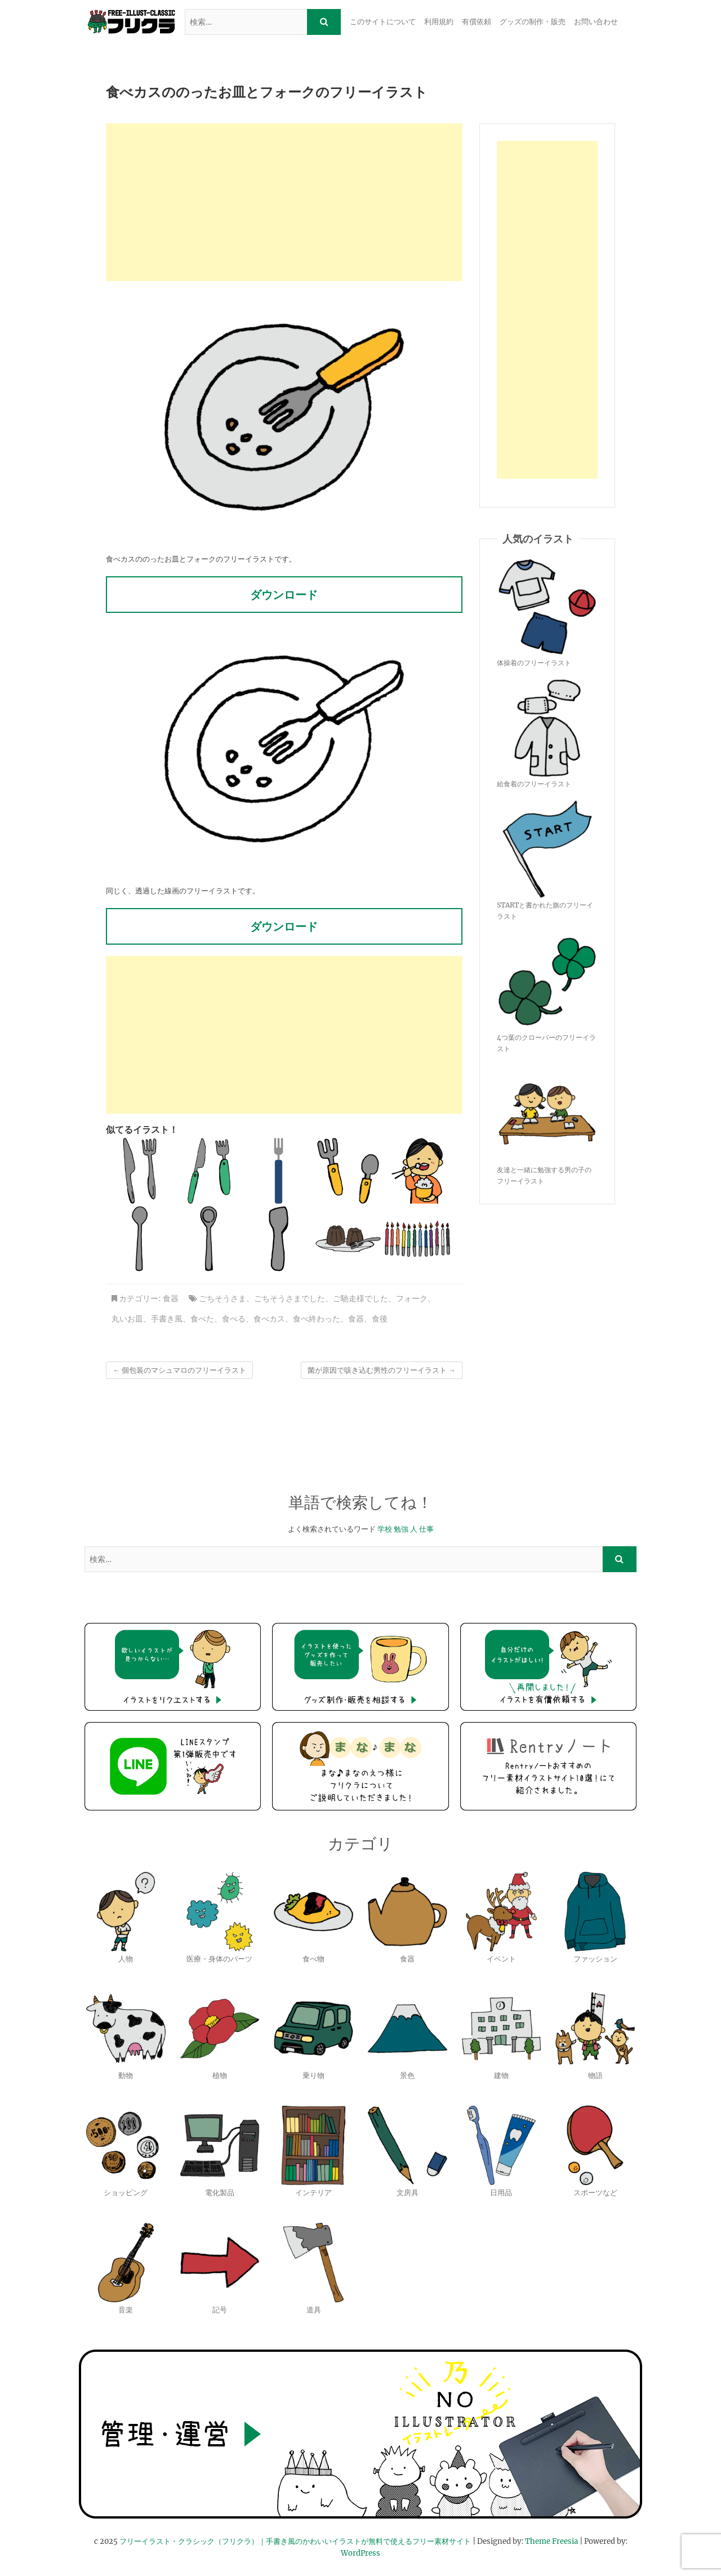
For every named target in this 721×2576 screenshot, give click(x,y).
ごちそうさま (222, 1298)
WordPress (360, 2553)
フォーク (412, 1298)
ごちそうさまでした (289, 1298)
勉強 (401, 1529)
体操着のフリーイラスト (534, 663)
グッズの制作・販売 (533, 21)
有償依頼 (476, 21)
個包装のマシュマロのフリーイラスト (179, 1370)
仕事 (426, 1529)
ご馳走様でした (360, 1298)
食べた (202, 1319)
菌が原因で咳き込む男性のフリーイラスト (382, 1370)
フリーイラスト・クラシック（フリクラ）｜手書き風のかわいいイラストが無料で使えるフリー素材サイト (295, 2541)
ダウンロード (284, 595)
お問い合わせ (596, 21)
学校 (384, 1529)
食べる (234, 1319)
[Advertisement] (284, 202)
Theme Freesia (551, 2541)
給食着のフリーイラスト (534, 784)
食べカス (269, 1319)
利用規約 (438, 21)
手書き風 (167, 1319)
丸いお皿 (127, 1319)
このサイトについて (383, 21)
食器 (171, 1298)
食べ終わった (316, 1319)
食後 (380, 1319)
